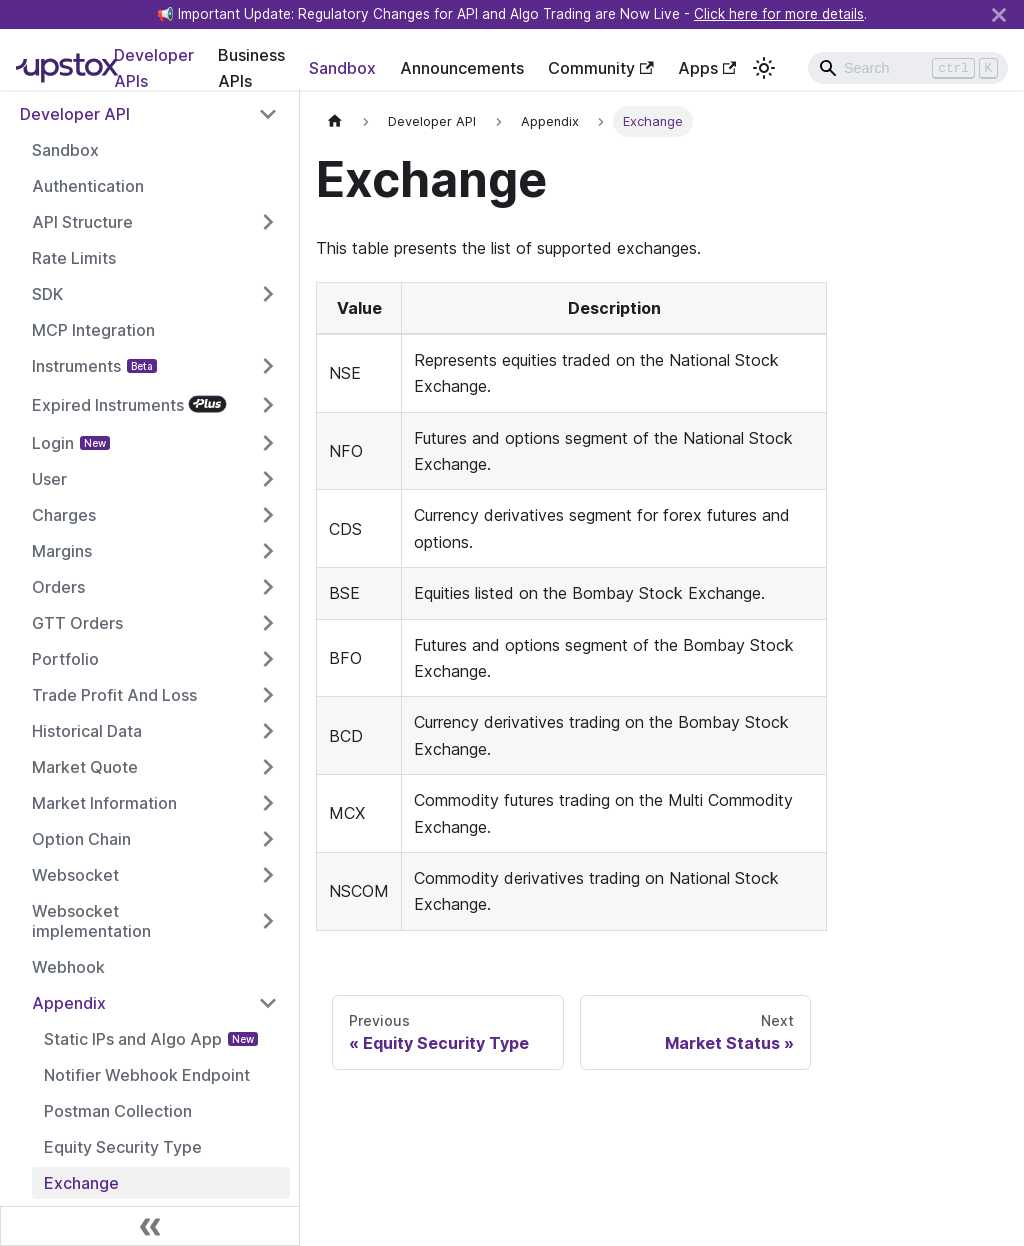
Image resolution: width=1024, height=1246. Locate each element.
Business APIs (251, 68)
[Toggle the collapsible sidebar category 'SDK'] (268, 294)
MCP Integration (93, 330)
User (49, 479)
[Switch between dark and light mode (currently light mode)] (764, 68)
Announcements (462, 68)
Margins (62, 551)
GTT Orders (77, 623)
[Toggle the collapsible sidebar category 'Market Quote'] (268, 767)
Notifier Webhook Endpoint (147, 1075)
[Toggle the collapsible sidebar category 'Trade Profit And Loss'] (268, 695)
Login (53, 443)
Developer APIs (154, 68)
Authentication (88, 186)
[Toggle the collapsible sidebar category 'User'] (268, 479)
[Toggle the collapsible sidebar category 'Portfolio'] (268, 659)
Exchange (81, 1183)
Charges (64, 515)
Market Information (104, 803)
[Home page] (335, 121)
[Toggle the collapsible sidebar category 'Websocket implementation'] (268, 921)
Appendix (69, 1003)
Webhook (68, 967)
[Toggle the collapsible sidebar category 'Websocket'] (268, 875)
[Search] (908, 68)
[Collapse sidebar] (150, 1226)
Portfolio (65, 659)
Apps (707, 68)
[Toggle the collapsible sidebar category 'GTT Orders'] (268, 623)
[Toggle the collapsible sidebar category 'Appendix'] (268, 1003)
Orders (58, 587)
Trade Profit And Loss (114, 695)
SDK (47, 294)
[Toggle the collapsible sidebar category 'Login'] (268, 443)
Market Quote (85, 767)
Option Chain (81, 839)
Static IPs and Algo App (133, 1039)
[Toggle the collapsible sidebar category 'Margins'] (268, 551)
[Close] (999, 14)
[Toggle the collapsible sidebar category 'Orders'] (268, 587)
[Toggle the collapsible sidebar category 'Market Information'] (268, 803)
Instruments (76, 366)
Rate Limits (74, 258)
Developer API (75, 114)
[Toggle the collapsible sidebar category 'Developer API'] (268, 114)
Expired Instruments (108, 405)
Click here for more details (779, 14)
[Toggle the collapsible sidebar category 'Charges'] (268, 515)
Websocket (75, 875)
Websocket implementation (91, 921)
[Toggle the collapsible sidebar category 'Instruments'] (268, 366)
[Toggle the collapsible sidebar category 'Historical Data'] (268, 731)
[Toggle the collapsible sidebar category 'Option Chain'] (268, 839)
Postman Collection (118, 1111)
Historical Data (87, 731)
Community (600, 68)
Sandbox (342, 68)
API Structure (82, 222)
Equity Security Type (123, 1147)
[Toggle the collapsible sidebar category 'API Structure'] (268, 222)
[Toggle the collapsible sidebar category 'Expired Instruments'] (268, 404)
